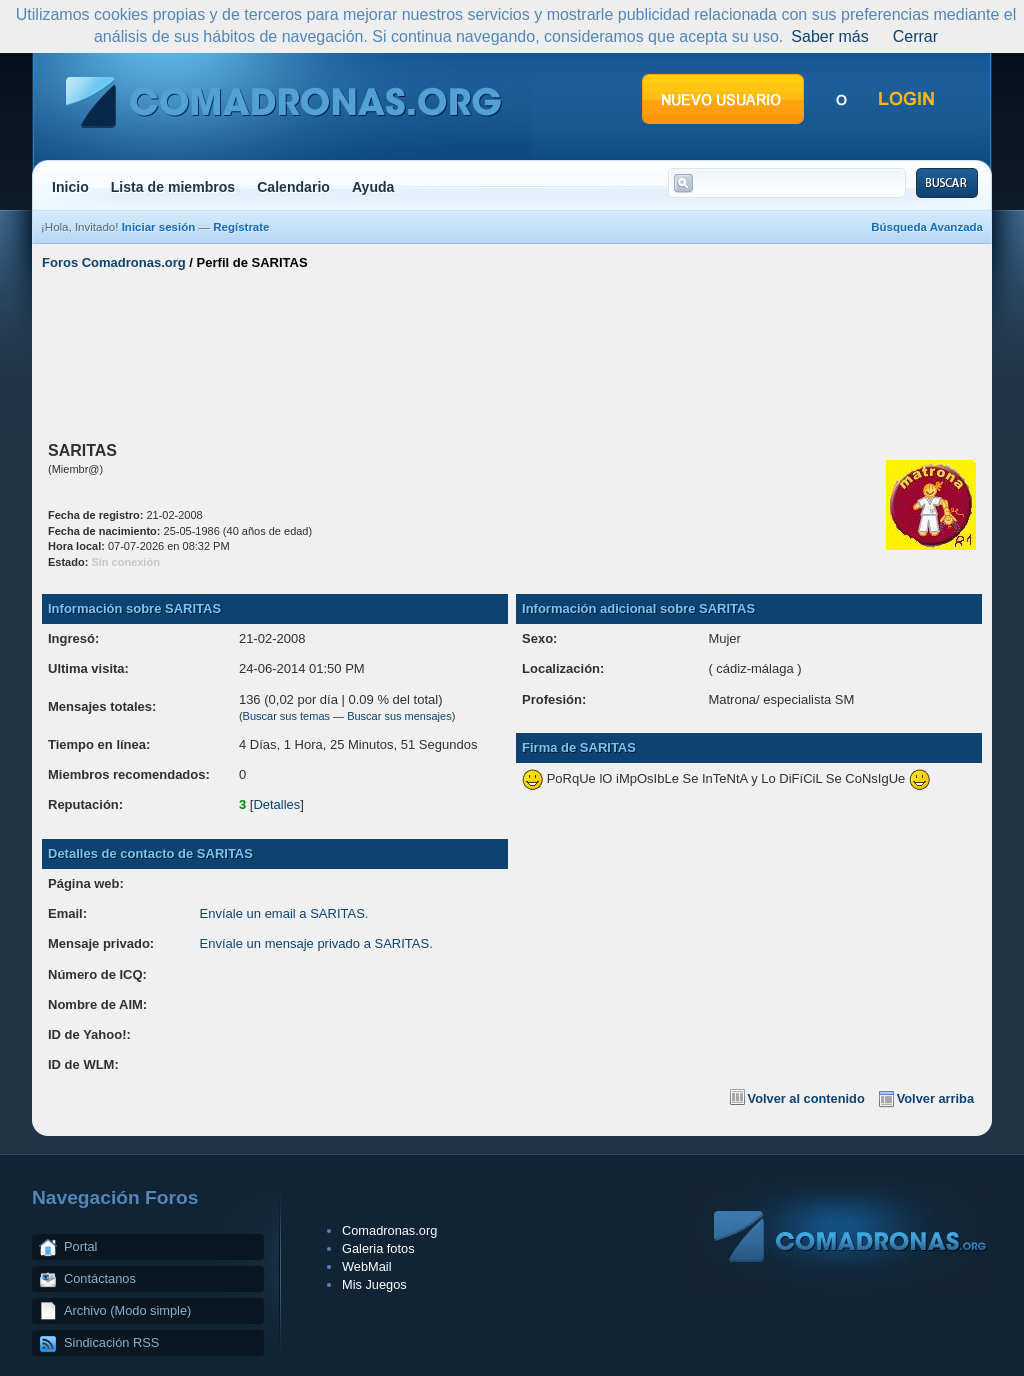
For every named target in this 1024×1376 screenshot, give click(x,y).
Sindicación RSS (111, 1342)
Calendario (293, 187)
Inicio (70, 187)
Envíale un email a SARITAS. (284, 913)
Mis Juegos (374, 1284)
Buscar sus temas (286, 716)
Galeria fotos (378, 1248)
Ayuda (373, 187)
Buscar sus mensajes (399, 716)
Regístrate (241, 227)
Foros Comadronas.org (114, 262)
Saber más (829, 36)
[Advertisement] (512, 353)
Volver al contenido (806, 1098)
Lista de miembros (173, 187)
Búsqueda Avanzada (927, 227)
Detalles (276, 804)
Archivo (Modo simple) (127, 1310)
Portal (80, 1246)
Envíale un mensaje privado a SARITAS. (316, 943)
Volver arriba (935, 1098)
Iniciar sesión (159, 227)
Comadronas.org (389, 1230)
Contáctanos (100, 1278)
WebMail (367, 1266)
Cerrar (915, 36)
